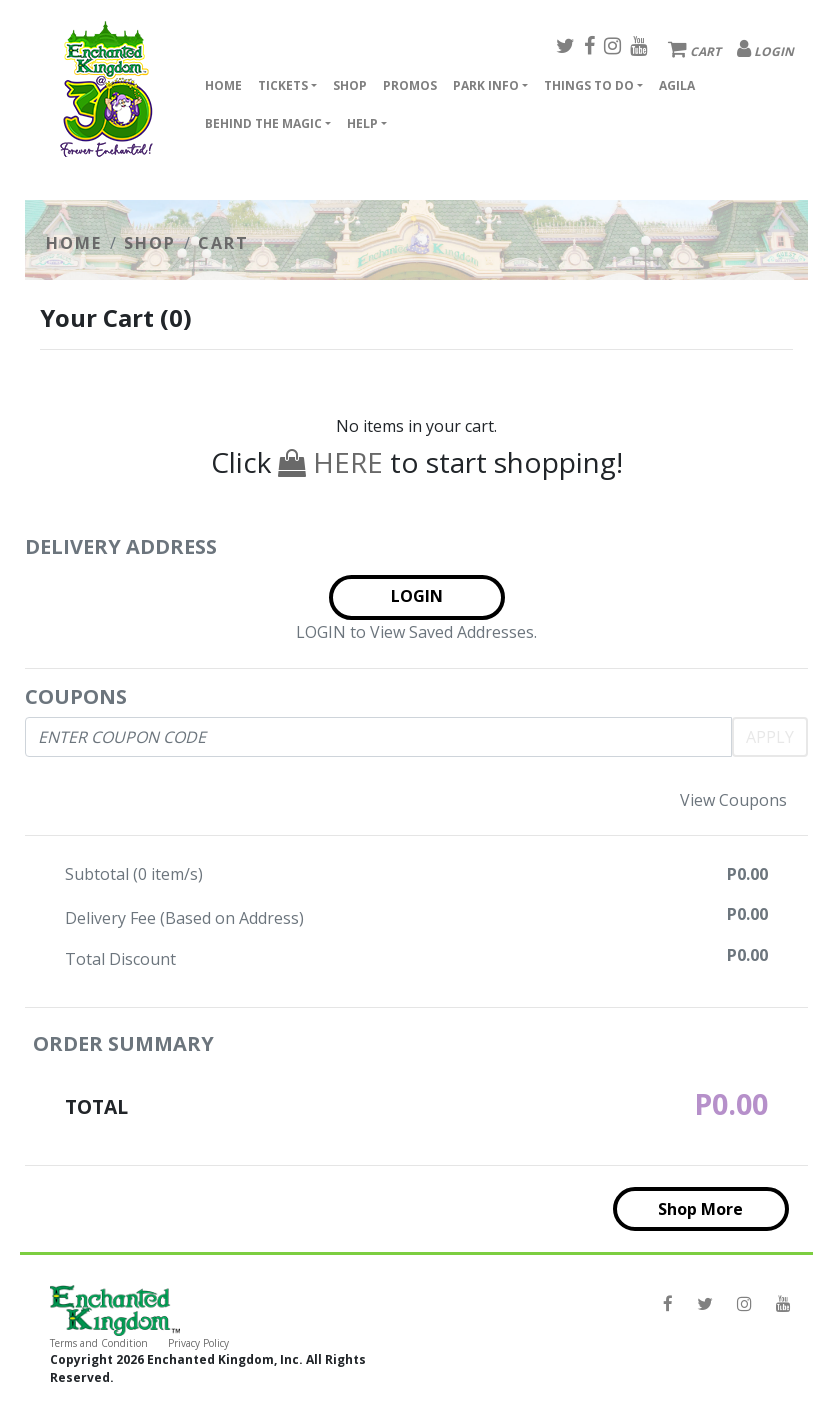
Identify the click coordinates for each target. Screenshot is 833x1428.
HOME (74, 243)
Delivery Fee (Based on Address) (184, 918)
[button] (287, 88)
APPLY (770, 737)
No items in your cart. (416, 426)
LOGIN (417, 596)
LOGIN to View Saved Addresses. (416, 632)
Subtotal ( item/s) (134, 874)
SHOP (150, 243)
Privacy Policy (198, 1343)
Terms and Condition (99, 1343)
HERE (330, 462)
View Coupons (733, 800)
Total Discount (120, 959)
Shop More (700, 1209)
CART (223, 243)
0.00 (752, 874)
